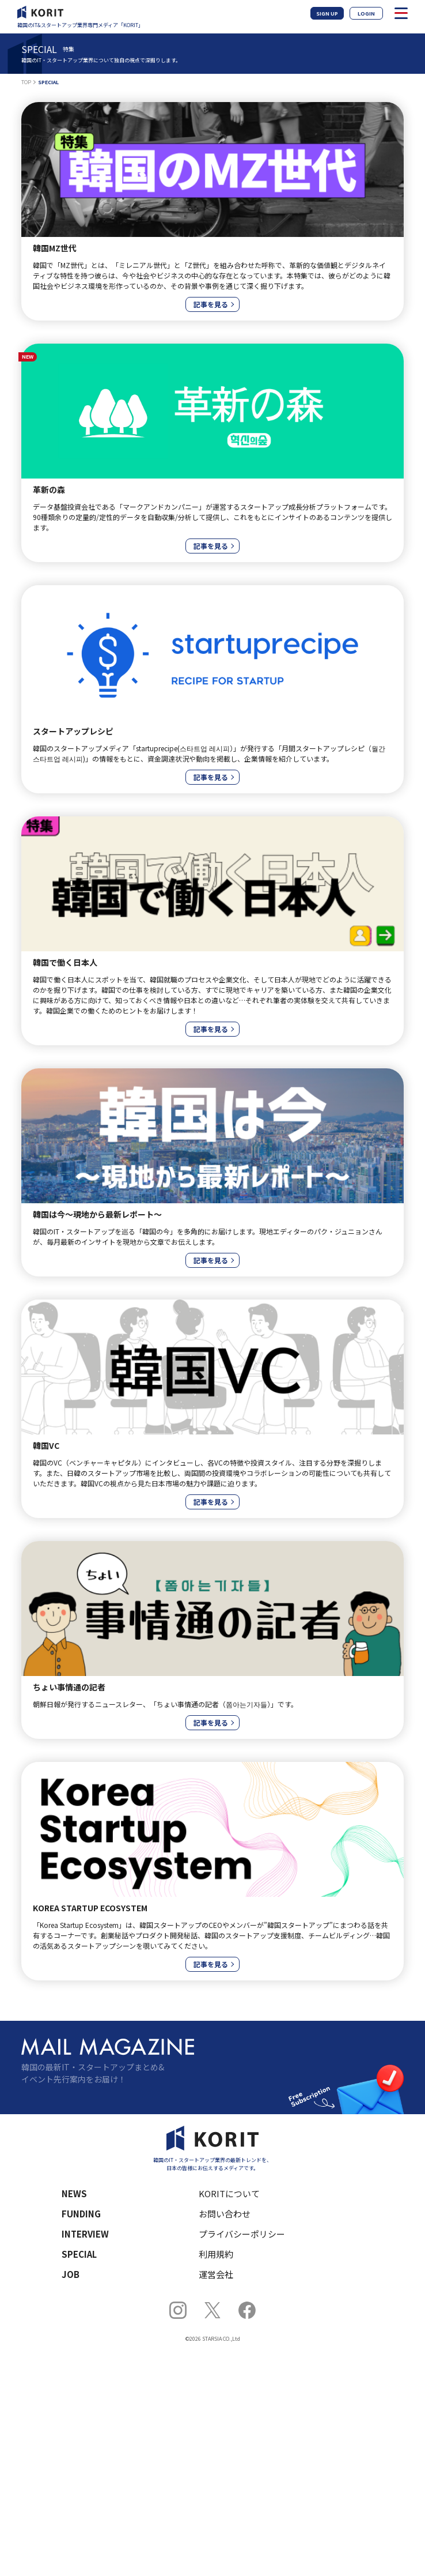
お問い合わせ (225, 2213)
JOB (70, 2274)
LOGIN (366, 13)
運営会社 (216, 2274)
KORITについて (229, 2193)
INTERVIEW (85, 2233)
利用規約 (216, 2254)
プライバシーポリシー (242, 2233)
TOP (26, 82)
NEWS (74, 2193)
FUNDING (81, 2213)
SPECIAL (79, 2254)
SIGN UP (327, 13)
